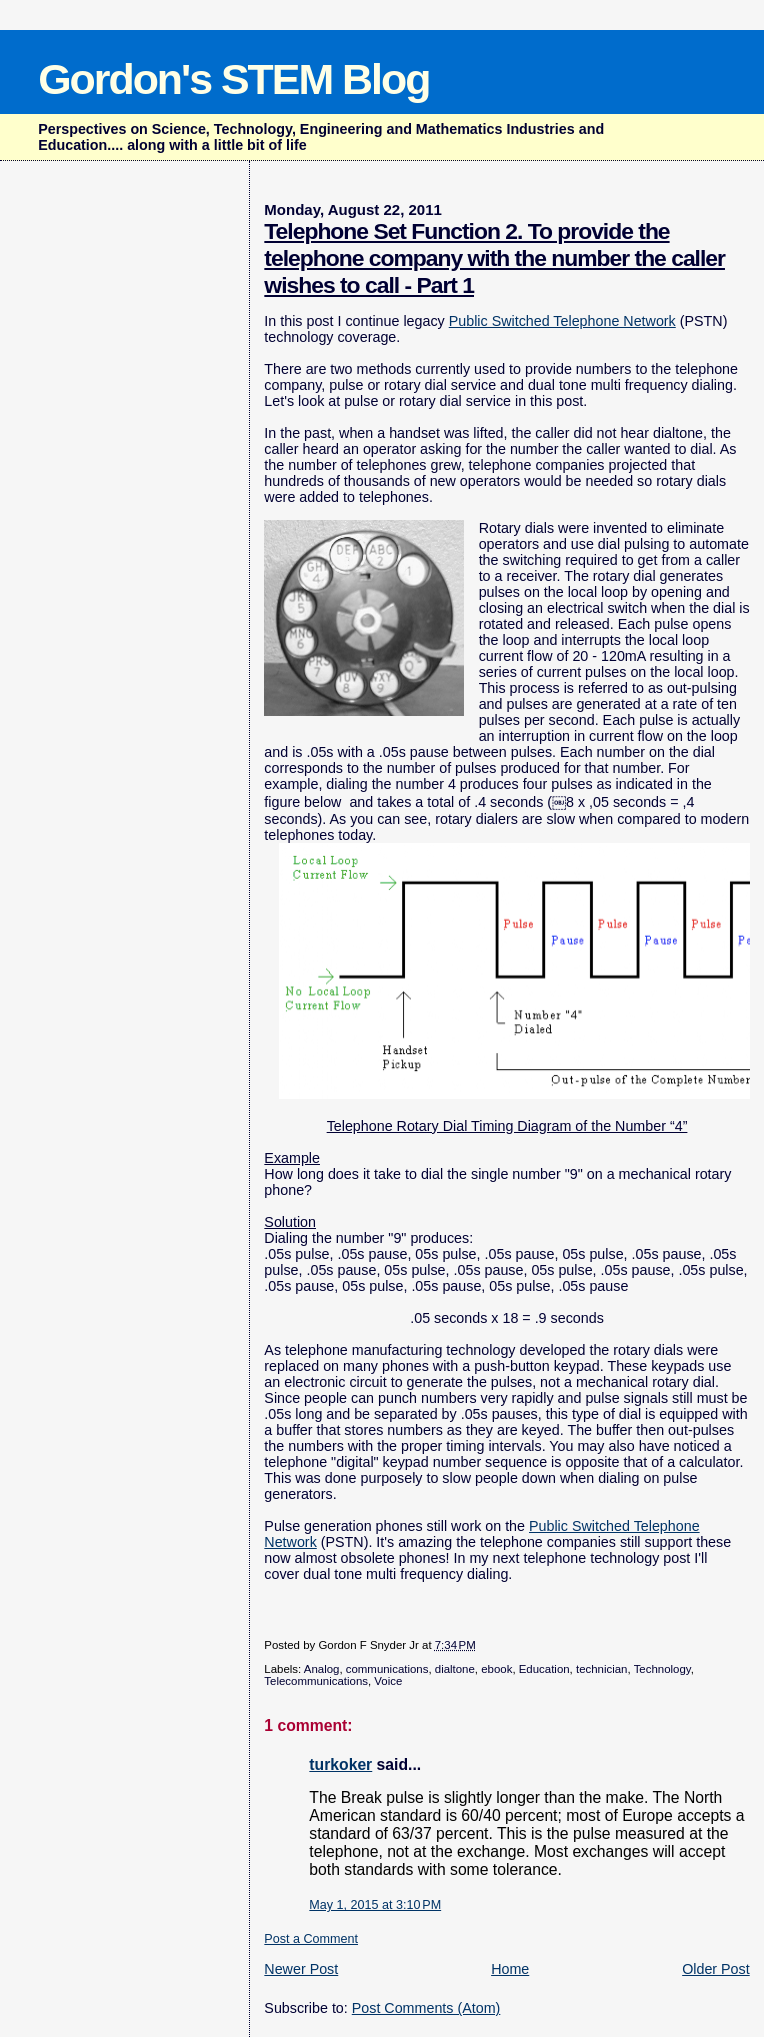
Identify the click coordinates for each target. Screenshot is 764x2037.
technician (602, 1669)
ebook (496, 1669)
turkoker (340, 1764)
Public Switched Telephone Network (562, 321)
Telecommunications (316, 1681)
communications (387, 1669)
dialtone (455, 1669)
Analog (322, 1669)
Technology (662, 1669)
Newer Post (301, 1969)
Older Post (716, 1969)
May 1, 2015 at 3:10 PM (375, 1905)
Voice (388, 1681)
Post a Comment (311, 1939)
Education (544, 1669)
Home (510, 1969)
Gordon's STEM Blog (233, 79)
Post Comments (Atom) (426, 2008)
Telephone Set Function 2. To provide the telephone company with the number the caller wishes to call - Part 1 (494, 258)
